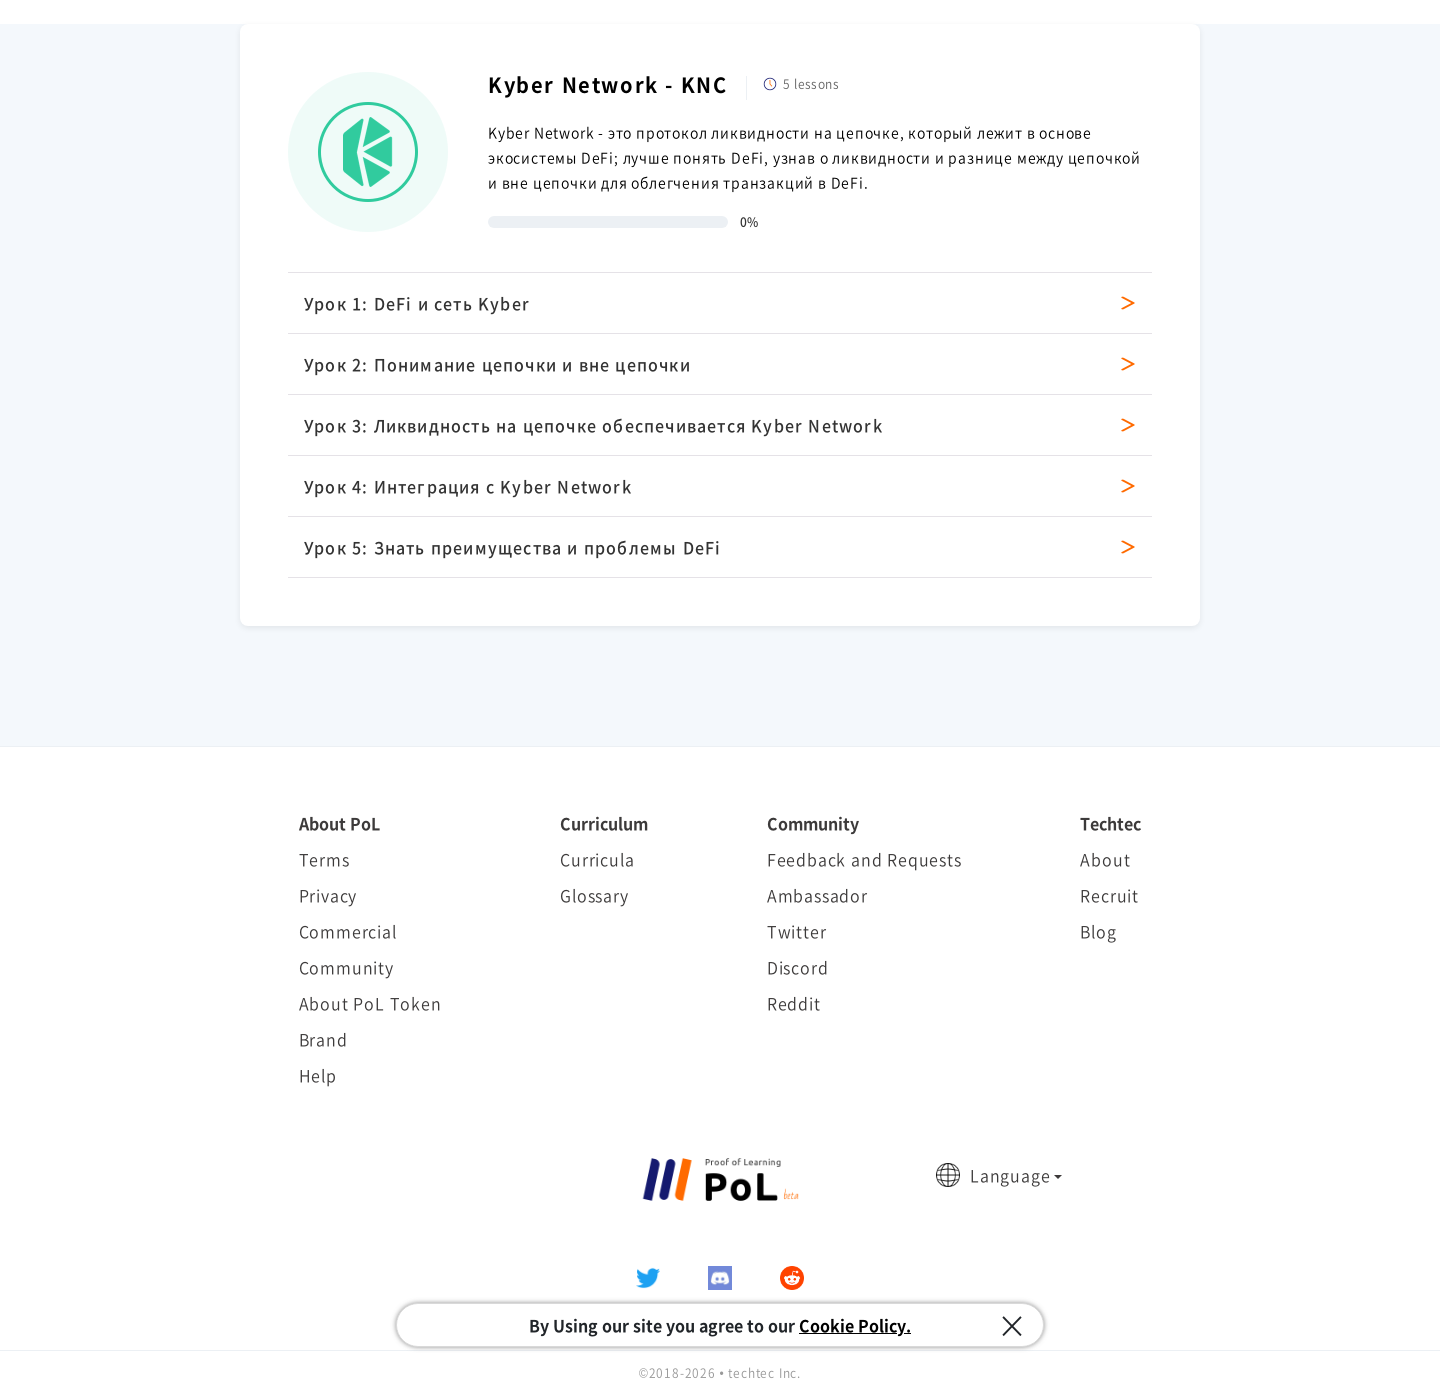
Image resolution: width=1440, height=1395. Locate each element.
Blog (1098, 931)
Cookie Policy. (855, 1325)
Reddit (794, 1003)
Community (346, 967)
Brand (323, 1039)
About (1105, 859)
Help (318, 1075)
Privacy (328, 895)
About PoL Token (370, 1003)
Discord (798, 967)
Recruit (1109, 895)
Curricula (597, 859)
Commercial (348, 931)
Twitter (797, 931)
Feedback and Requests (864, 859)
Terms (324, 859)
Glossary (594, 895)
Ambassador (817, 895)
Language (1010, 1175)
